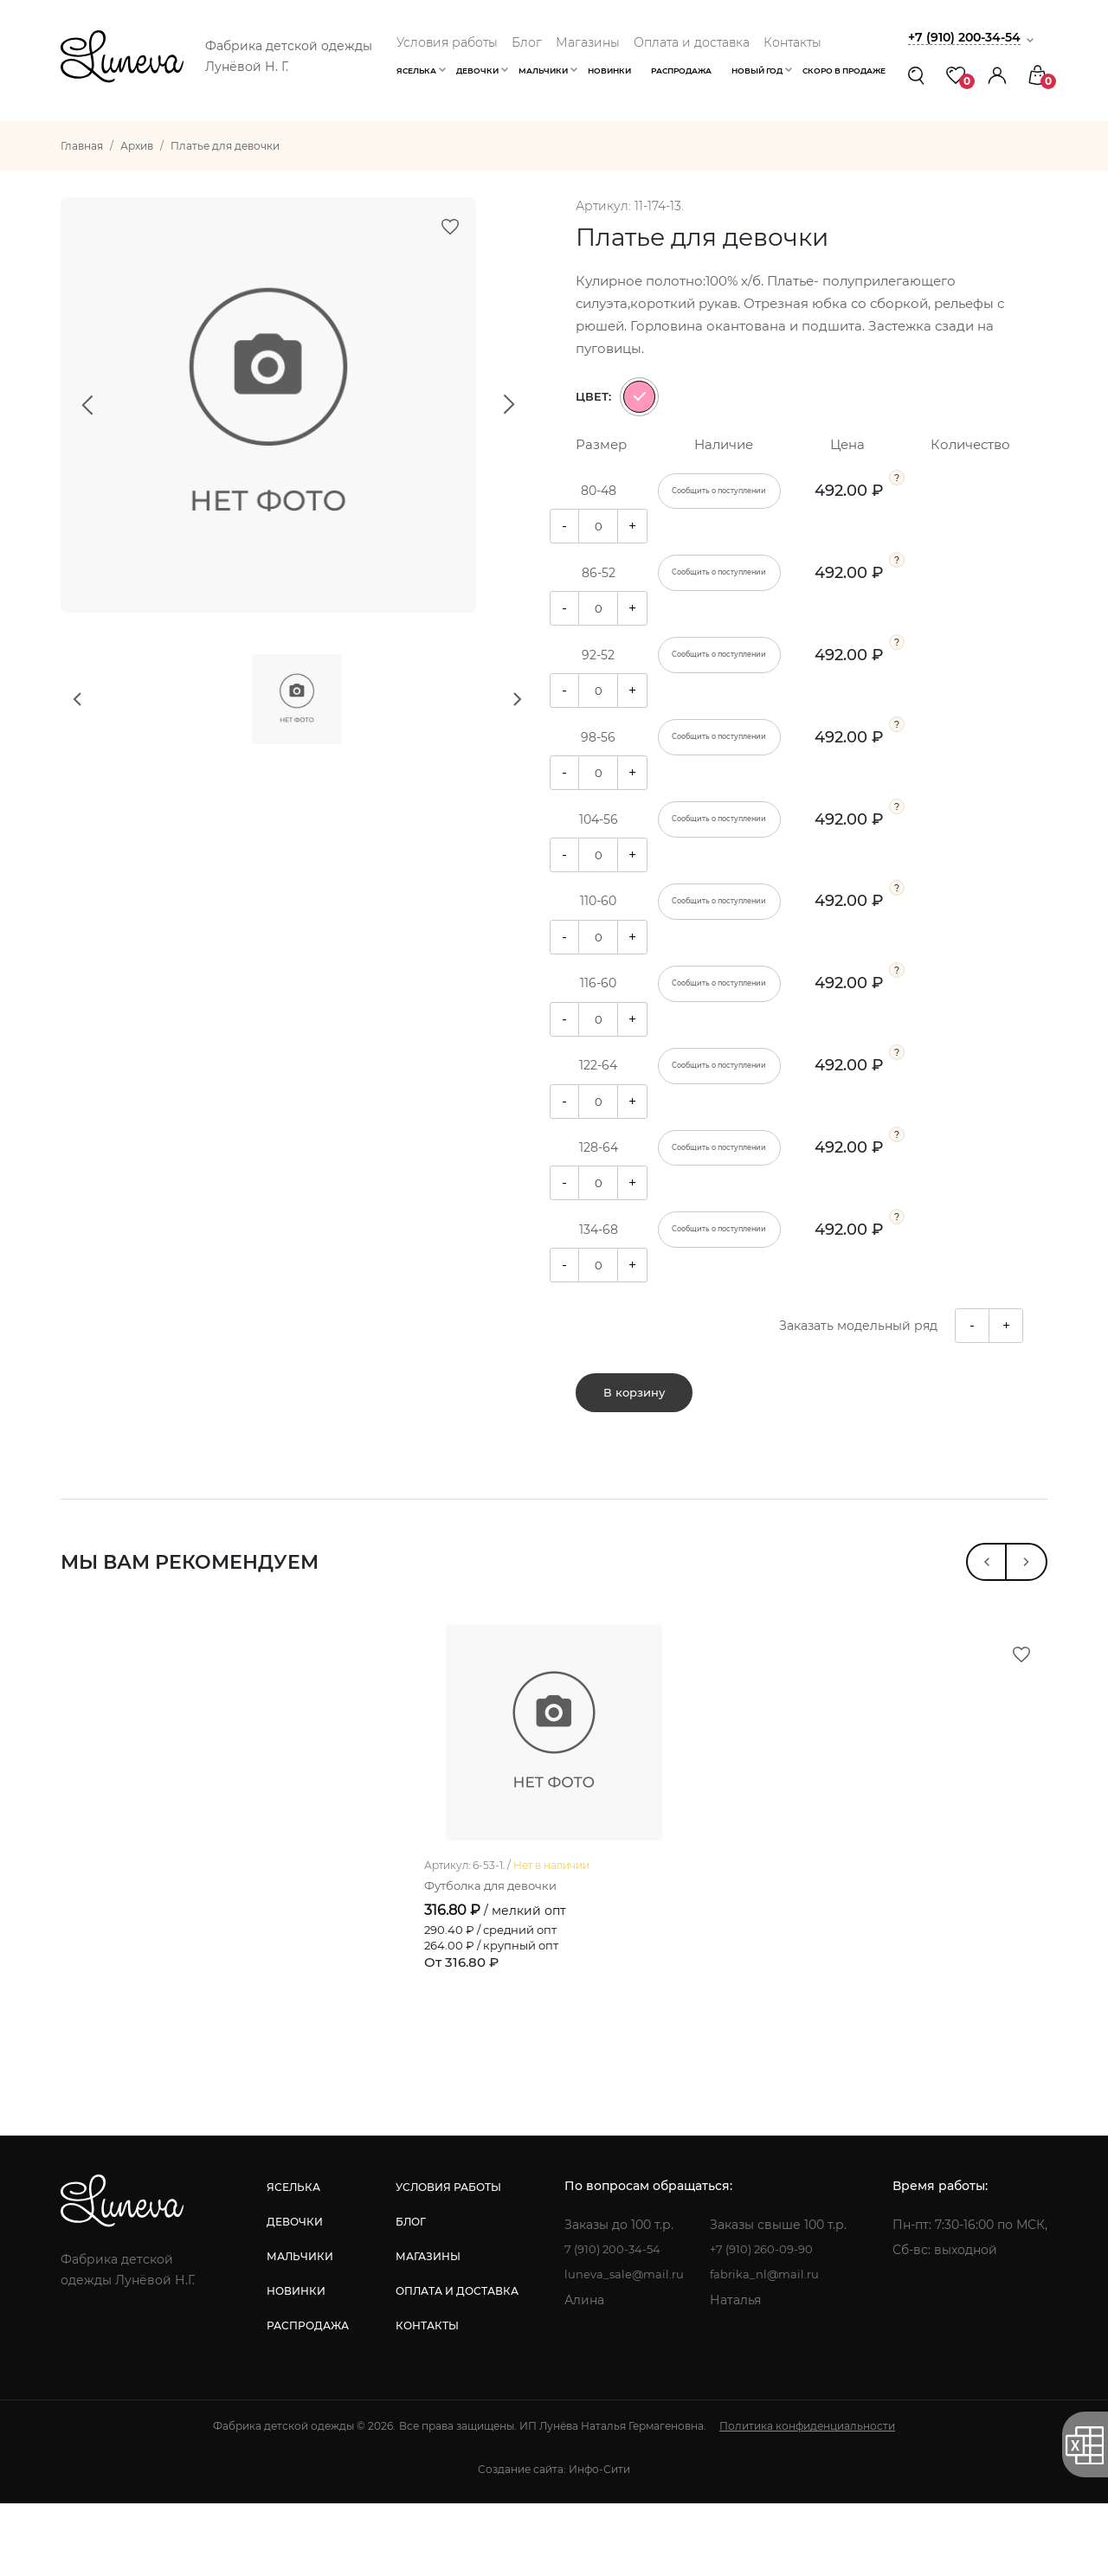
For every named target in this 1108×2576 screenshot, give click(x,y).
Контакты (792, 42)
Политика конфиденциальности (807, 2498)
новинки (295, 2363)
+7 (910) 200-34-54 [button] (968, 37)
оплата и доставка (454, 2363)
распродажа (307, 2398)
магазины (425, 2328)
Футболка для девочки (496, 1957)
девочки (294, 2294)
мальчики (299, 2328)
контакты (424, 2398)
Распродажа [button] (681, 70)
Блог (527, 42)
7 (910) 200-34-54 (612, 2322)
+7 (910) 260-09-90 (766, 2322)
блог (408, 2294)
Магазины (588, 42)
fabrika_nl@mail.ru (767, 2347)
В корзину (634, 1406)
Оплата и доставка (692, 42)
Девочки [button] (477, 70)
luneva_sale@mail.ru (623, 2347)
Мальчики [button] (543, 70)
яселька (292, 2259)
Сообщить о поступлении (719, 491)
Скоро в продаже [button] (844, 70)
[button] (997, 75)
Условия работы (447, 42)
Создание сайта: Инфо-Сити (554, 2541)
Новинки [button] (609, 70)
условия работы (446, 2259)
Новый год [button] (757, 70)
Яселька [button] (416, 70)
